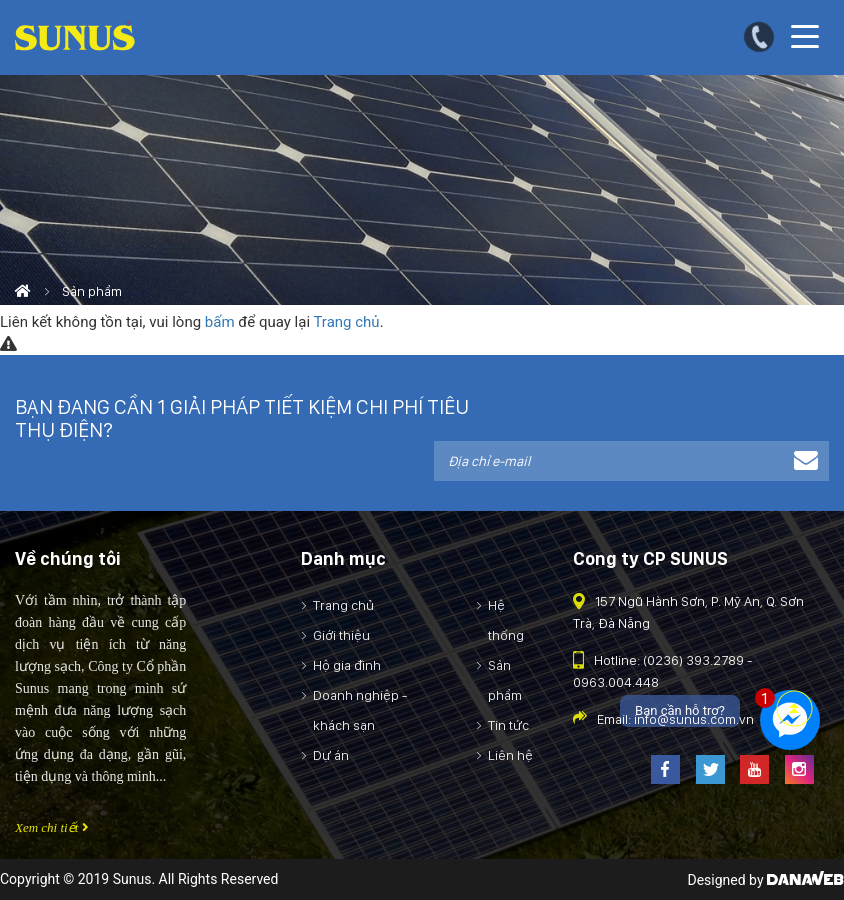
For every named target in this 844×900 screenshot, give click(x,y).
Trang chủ (346, 322)
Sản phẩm (92, 291)
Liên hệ (510, 755)
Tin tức (508, 725)
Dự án (331, 755)
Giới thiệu (341, 635)
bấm (220, 322)
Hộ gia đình (347, 665)
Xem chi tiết (52, 827)
